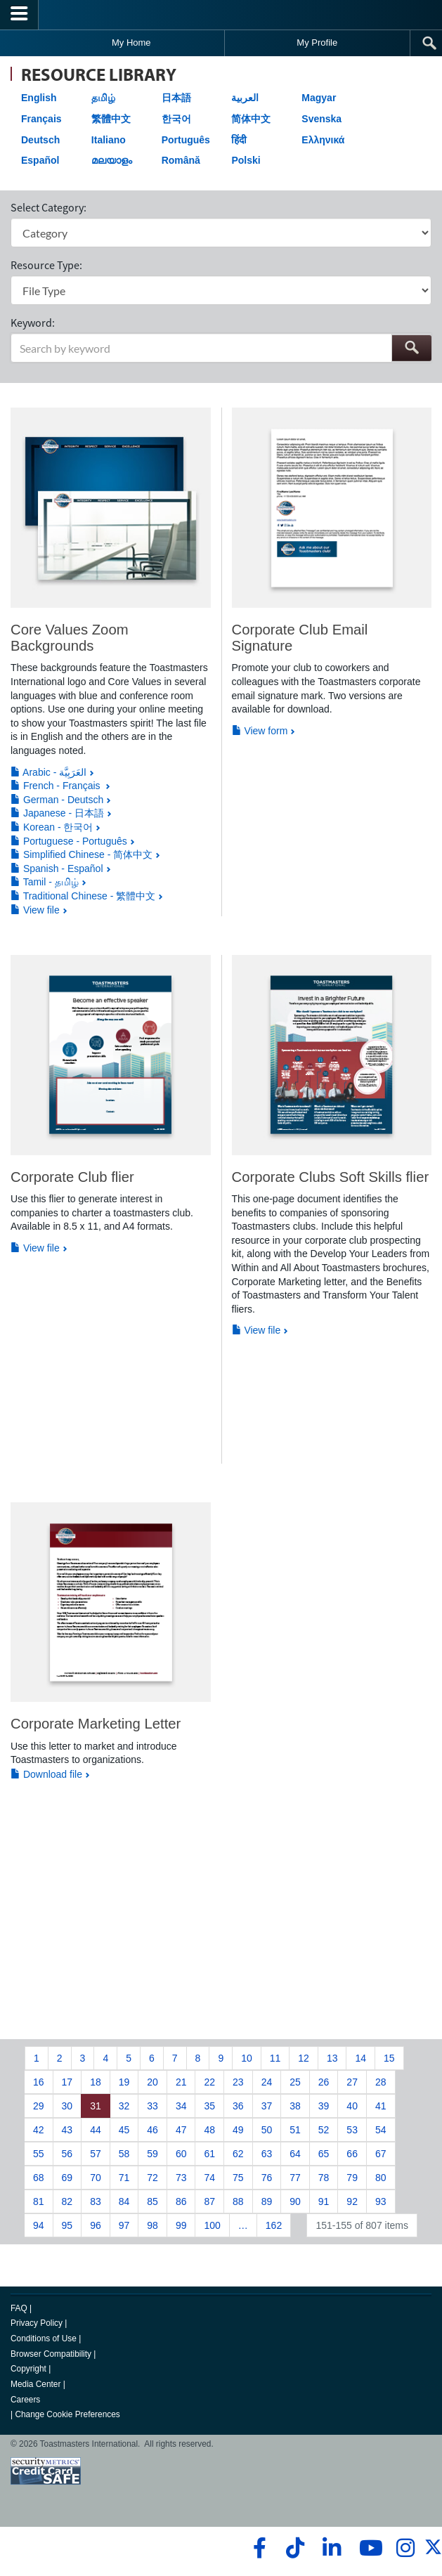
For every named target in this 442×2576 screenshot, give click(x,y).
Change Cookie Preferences (67, 2414)
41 (380, 2106)
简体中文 (251, 118)
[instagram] (405, 2547)
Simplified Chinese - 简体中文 (81, 854)
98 (152, 2225)
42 (38, 2129)
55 (38, 2153)
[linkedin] (331, 2547)
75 (238, 2177)
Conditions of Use (44, 2338)
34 (181, 2106)
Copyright (28, 2369)
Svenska (321, 118)
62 (238, 2153)
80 (380, 2177)
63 (267, 2153)
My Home (131, 42)
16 (38, 2082)
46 (152, 2129)
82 (67, 2201)
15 (389, 2058)
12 (303, 2058)
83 (95, 2201)
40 (352, 2106)
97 (124, 2225)
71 (124, 2177)
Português (186, 139)
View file (35, 910)
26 (324, 2082)
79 (352, 2177)
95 (67, 2225)
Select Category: (48, 207)
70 (95, 2177)
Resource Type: (46, 265)
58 (124, 2153)
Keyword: (33, 323)
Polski (245, 160)
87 (209, 2201)
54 (380, 2129)
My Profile (317, 42)
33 (152, 2106)
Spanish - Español (57, 868)
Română (181, 160)
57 (95, 2153)
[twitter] (433, 2553)
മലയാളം (111, 160)
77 (295, 2177)
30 (67, 2106)
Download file (46, 1774)
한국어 (176, 118)
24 (267, 2082)
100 (212, 2225)
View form (260, 730)
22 (209, 2082)
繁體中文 (111, 118)
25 (295, 2082)
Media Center (35, 2384)
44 (95, 2129)
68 (38, 2177)
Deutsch (40, 139)
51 (295, 2129)
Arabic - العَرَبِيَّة (48, 772)
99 (181, 2225)
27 (352, 2082)
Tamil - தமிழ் (45, 881)
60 (181, 2153)
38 (295, 2106)
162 (274, 2225)
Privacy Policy (37, 2323)
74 (209, 2177)
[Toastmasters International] (221, 14)
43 (67, 2129)
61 (209, 2153)
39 (324, 2106)
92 (352, 2201)
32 (124, 2106)
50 (267, 2129)
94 (38, 2225)
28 (380, 2082)
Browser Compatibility (51, 2354)
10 (246, 2058)
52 (324, 2129)
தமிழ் (103, 97)
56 (67, 2153)
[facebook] (257, 2547)
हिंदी (239, 139)
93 (380, 2201)
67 (380, 2153)
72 (152, 2177)
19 (124, 2082)
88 (238, 2201)
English (39, 97)
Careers (25, 2400)
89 (267, 2201)
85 (152, 2201)
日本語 (176, 97)
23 (238, 2082)
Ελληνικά (322, 139)
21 (181, 2082)
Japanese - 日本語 (57, 813)
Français (41, 118)
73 (181, 2177)
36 (238, 2106)
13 (332, 2058)
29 (38, 2106)
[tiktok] (295, 2547)
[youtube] (368, 2547)
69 (67, 2177)
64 (295, 2153)
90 (295, 2201)
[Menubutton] (19, 15)
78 (324, 2177)
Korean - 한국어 (52, 827)
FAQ (19, 2308)
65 (324, 2153)
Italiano (108, 139)
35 (209, 2106)
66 (352, 2153)
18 (95, 2082)
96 (95, 2225)
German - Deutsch (57, 799)
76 (267, 2177)
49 (238, 2129)
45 (124, 2129)
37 (267, 2106)
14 (360, 2058)
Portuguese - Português (69, 841)
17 (67, 2082)
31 (95, 2106)
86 (181, 2201)
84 (124, 2201)
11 (275, 2058)
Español (40, 160)
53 (352, 2129)
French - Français (57, 785)
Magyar (318, 97)
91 (324, 2201)
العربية (245, 97)
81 (38, 2201)
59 (152, 2153)
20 (152, 2082)
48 (209, 2129)
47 (181, 2129)
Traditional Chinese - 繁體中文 (83, 896)
